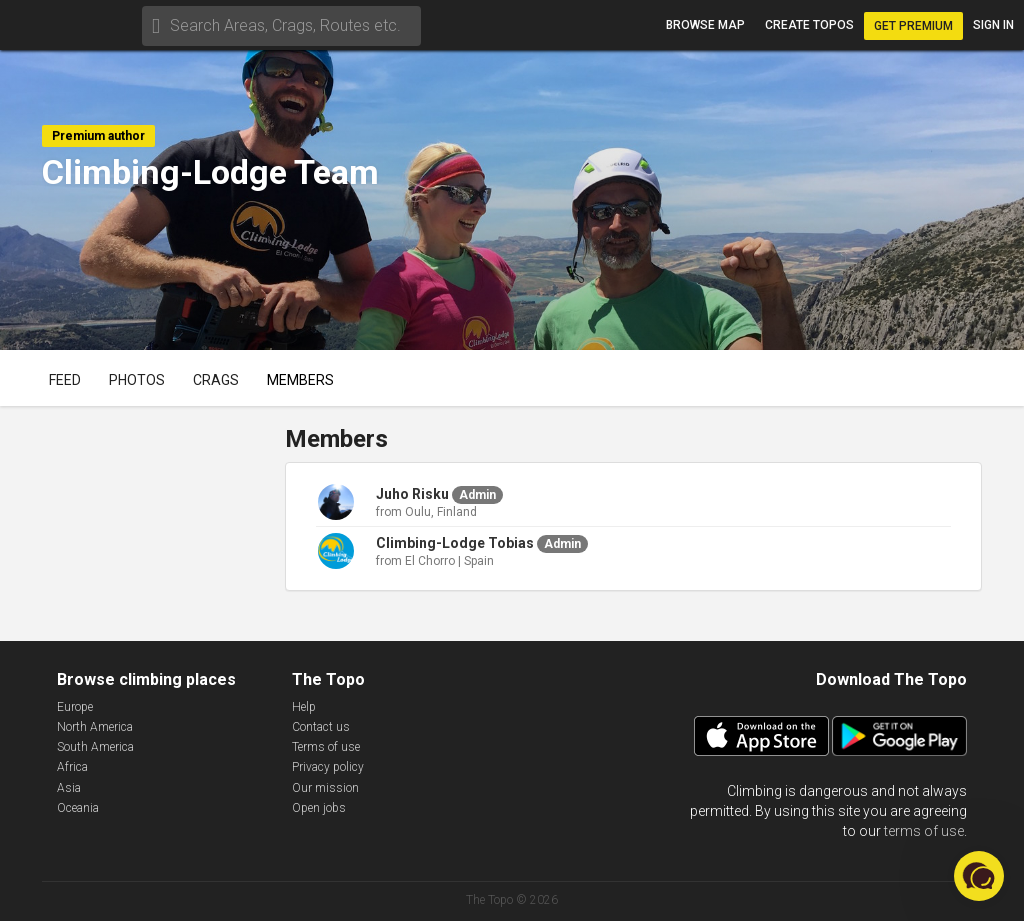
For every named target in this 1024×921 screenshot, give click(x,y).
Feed (65, 380)
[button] (979, 876)
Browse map (705, 25)
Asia (69, 788)
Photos (137, 380)
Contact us (321, 727)
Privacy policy (328, 767)
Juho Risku (412, 494)
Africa (72, 767)
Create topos (809, 25)
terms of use (924, 831)
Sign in (993, 25)
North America (95, 727)
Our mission (325, 788)
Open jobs (319, 808)
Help (304, 707)
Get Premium (913, 26)
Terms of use (326, 747)
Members (300, 380)
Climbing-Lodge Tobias (455, 543)
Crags (216, 380)
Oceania (78, 808)
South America (95, 747)
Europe (75, 707)
